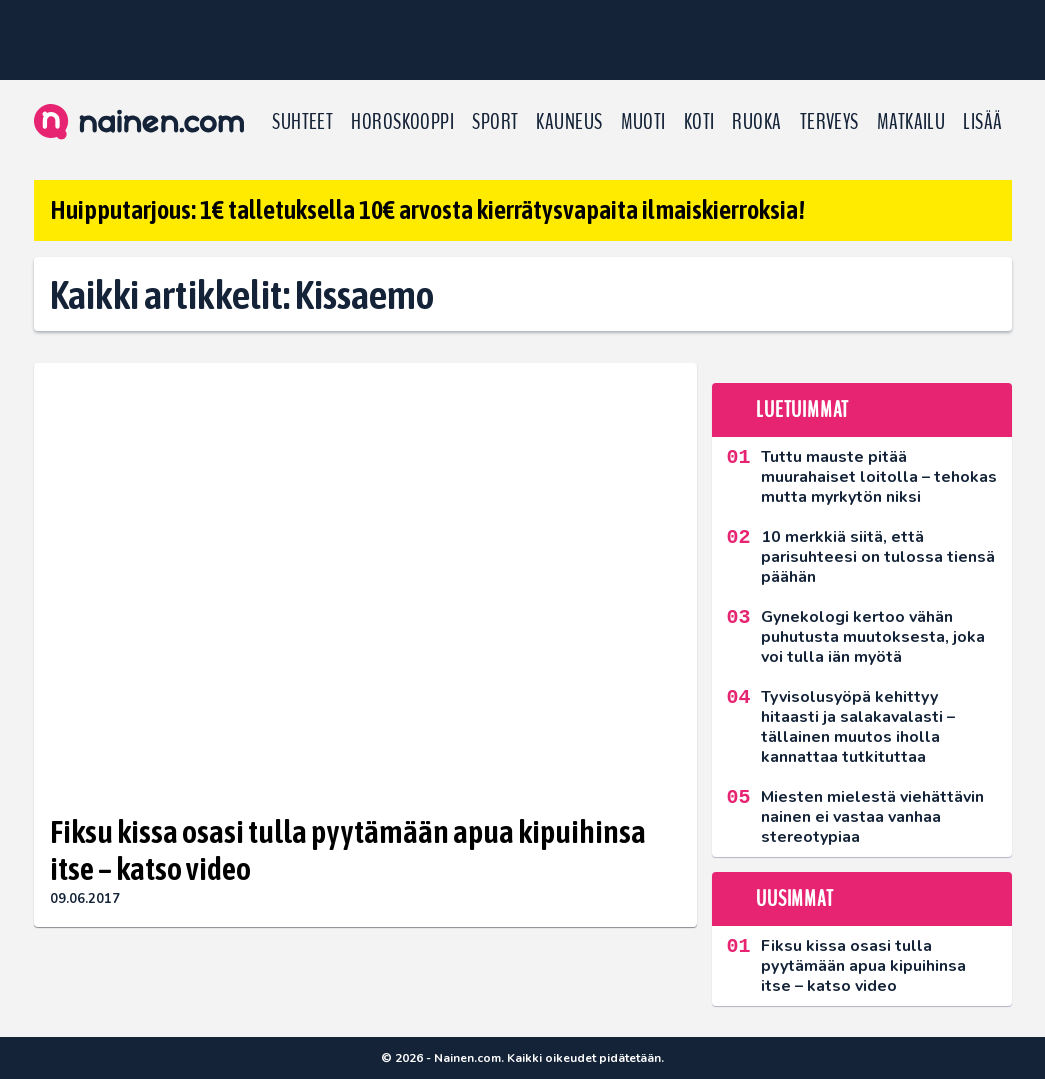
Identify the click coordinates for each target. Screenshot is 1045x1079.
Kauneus (569, 122)
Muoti (643, 122)
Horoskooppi (402, 122)
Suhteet (302, 122)
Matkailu (911, 122)
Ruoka (756, 122)
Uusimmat (794, 899)
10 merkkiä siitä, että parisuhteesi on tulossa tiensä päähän (878, 557)
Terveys (829, 122)
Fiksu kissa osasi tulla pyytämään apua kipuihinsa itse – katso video (348, 850)
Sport (495, 122)
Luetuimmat (802, 410)
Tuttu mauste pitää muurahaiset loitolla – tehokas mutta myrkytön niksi (879, 477)
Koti (699, 122)
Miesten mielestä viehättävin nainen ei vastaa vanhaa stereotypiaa (872, 817)
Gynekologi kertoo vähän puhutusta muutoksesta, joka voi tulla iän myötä (873, 637)
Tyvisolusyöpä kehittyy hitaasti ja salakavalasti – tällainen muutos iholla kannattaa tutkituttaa (858, 727)
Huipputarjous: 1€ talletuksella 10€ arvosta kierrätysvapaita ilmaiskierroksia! (427, 210)
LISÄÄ (982, 122)
